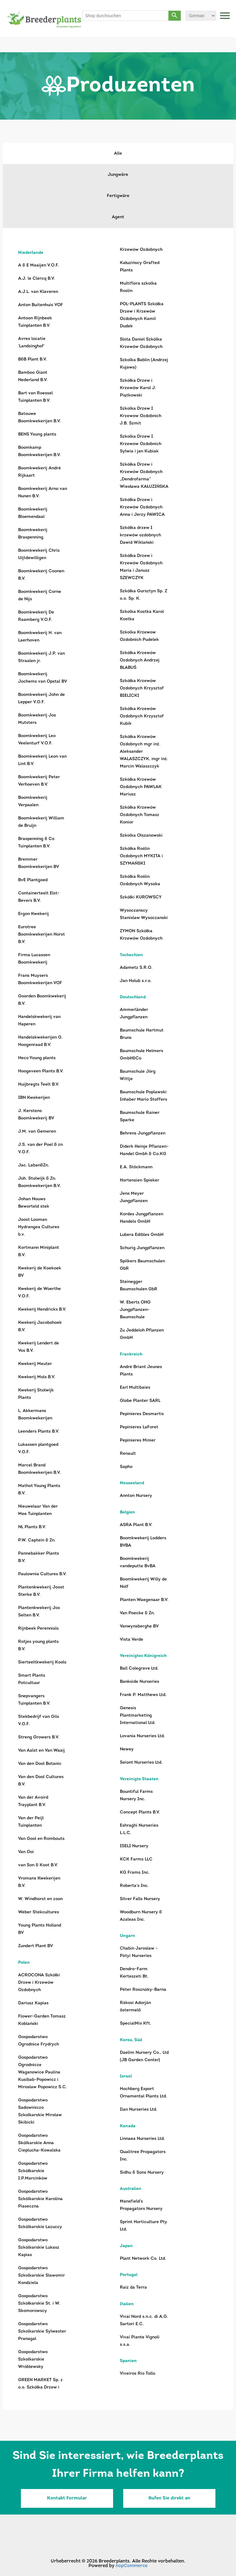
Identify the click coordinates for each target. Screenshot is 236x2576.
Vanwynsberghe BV (139, 1626)
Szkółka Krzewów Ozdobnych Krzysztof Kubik (142, 716)
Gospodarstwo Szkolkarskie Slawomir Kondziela (41, 2275)
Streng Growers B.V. (38, 1737)
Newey (127, 1749)
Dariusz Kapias (33, 2003)
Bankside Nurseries (139, 1681)
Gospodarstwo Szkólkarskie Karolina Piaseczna (40, 2199)
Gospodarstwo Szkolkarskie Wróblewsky (33, 2359)
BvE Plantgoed (33, 880)
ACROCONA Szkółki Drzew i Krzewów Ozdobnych (39, 1982)
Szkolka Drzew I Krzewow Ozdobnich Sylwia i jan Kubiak (140, 444)
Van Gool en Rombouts (41, 1838)
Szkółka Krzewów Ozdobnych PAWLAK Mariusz (141, 787)
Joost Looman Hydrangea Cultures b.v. (38, 1227)
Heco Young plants (37, 1058)
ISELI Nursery (134, 1846)
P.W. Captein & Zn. (37, 1540)
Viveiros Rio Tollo (137, 2373)
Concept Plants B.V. (140, 1812)
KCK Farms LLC (136, 1859)
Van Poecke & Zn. (137, 1613)
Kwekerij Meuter (35, 1364)
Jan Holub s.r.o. (135, 981)
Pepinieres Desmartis (142, 1414)
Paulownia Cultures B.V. (42, 1574)
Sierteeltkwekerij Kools (42, 1662)
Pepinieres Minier (137, 1440)
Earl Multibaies (135, 1387)
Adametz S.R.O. (136, 967)
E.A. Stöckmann (136, 1167)
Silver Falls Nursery (140, 1899)
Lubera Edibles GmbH (141, 1235)
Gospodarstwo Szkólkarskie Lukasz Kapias (38, 2247)
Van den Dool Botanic (39, 1763)
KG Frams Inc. (135, 1872)
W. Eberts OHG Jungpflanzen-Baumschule (135, 1310)
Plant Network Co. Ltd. (143, 2258)
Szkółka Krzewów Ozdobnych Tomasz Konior (139, 815)
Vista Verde (131, 1639)
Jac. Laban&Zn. (33, 1165)
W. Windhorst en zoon (40, 1899)
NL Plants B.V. (32, 1527)
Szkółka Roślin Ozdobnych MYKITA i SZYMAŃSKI (141, 856)
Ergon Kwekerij (33, 914)
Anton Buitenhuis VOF (40, 305)
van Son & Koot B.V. (38, 1865)
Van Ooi (26, 1852)
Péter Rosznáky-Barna (143, 1989)
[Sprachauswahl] (201, 16)
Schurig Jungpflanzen (142, 1248)
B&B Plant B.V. (32, 359)
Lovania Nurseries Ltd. (142, 1736)
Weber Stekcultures (38, 1912)
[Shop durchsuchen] (126, 16)
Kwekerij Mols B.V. (36, 1377)
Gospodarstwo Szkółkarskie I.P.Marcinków (33, 2171)
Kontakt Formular (67, 2498)
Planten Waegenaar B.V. (144, 1600)
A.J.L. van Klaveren (38, 292)
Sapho (126, 1467)
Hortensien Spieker (139, 1180)
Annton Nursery (136, 1495)
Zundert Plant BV (35, 1946)
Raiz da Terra (133, 2287)
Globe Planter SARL (140, 1400)
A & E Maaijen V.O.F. (38, 265)
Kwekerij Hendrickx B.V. (42, 1309)
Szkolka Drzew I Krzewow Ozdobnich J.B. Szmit (140, 416)
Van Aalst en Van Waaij (41, 1750)
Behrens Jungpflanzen (142, 1133)
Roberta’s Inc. (134, 1886)
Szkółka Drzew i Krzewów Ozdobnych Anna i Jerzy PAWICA (142, 507)
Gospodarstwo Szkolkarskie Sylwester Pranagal (42, 2331)
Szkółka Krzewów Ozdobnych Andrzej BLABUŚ (139, 660)
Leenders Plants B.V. (38, 1431)
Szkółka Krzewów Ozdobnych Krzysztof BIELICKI (142, 688)
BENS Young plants (37, 434)
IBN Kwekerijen (34, 1097)
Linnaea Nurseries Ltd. (142, 2138)
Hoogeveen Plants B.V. (41, 1071)
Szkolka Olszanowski (141, 835)
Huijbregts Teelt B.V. (38, 1084)
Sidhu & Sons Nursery (142, 2172)
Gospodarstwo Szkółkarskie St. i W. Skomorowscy (39, 2303)
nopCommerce (132, 2566)
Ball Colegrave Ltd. (139, 1668)
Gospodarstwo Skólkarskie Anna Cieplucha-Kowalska (39, 2143)
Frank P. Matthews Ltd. (143, 1695)
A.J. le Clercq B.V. (36, 278)
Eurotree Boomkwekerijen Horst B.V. (41, 934)
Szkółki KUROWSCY (141, 897)
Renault (128, 1453)
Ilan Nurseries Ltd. (138, 2109)
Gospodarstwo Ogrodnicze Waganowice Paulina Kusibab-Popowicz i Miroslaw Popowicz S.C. (42, 2072)
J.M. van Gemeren (37, 1131)
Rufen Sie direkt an (169, 2498)
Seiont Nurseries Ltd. (141, 1762)
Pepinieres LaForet (139, 1427)
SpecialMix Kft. (135, 2023)
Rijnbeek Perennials (38, 1628)
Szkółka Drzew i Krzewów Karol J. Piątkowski (138, 388)
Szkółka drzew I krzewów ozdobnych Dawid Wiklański (140, 535)
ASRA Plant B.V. (136, 1525)
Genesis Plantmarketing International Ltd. (137, 1715)
